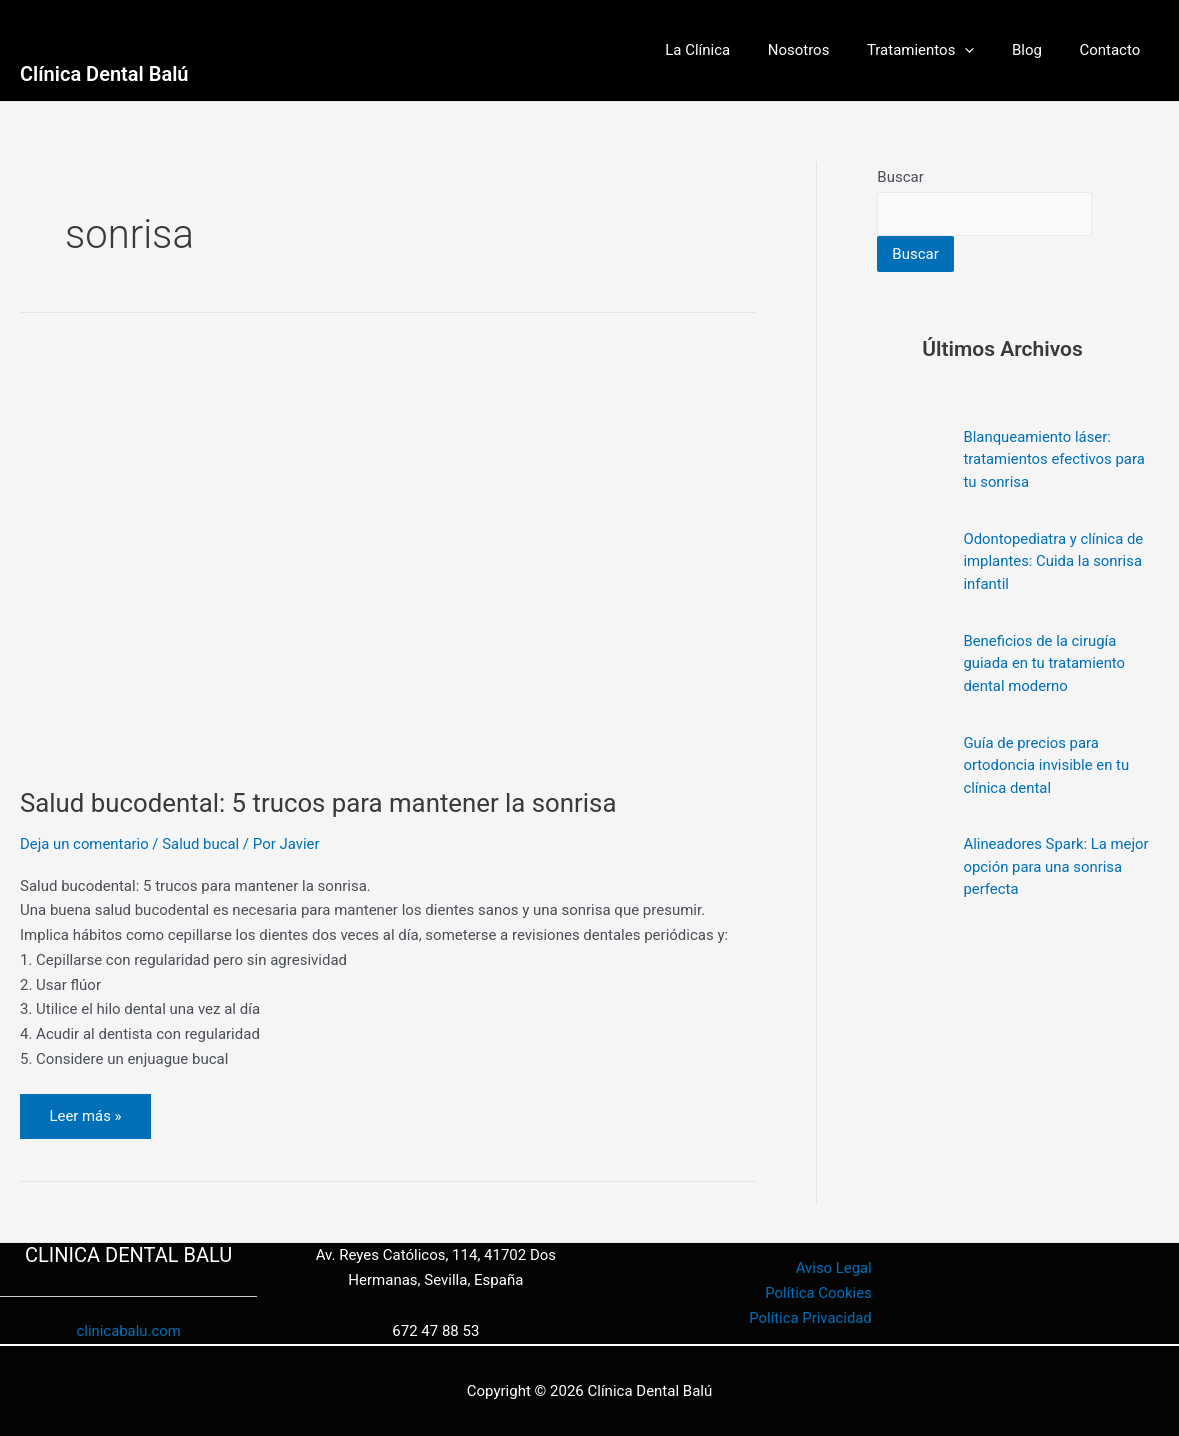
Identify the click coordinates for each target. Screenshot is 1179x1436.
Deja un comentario (85, 844)
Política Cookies (817, 1293)
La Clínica (731, 50)
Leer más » (88, 1109)
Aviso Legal (833, 1269)
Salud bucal (202, 844)
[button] (983, 50)
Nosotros (825, 50)
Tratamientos (940, 50)
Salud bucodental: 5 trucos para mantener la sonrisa (320, 803)
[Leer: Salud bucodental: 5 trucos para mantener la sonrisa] (388, 557)
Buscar (900, 177)
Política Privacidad (810, 1318)
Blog (1038, 50)
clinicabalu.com (128, 1332)
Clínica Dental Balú (104, 74)
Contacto (1113, 50)
